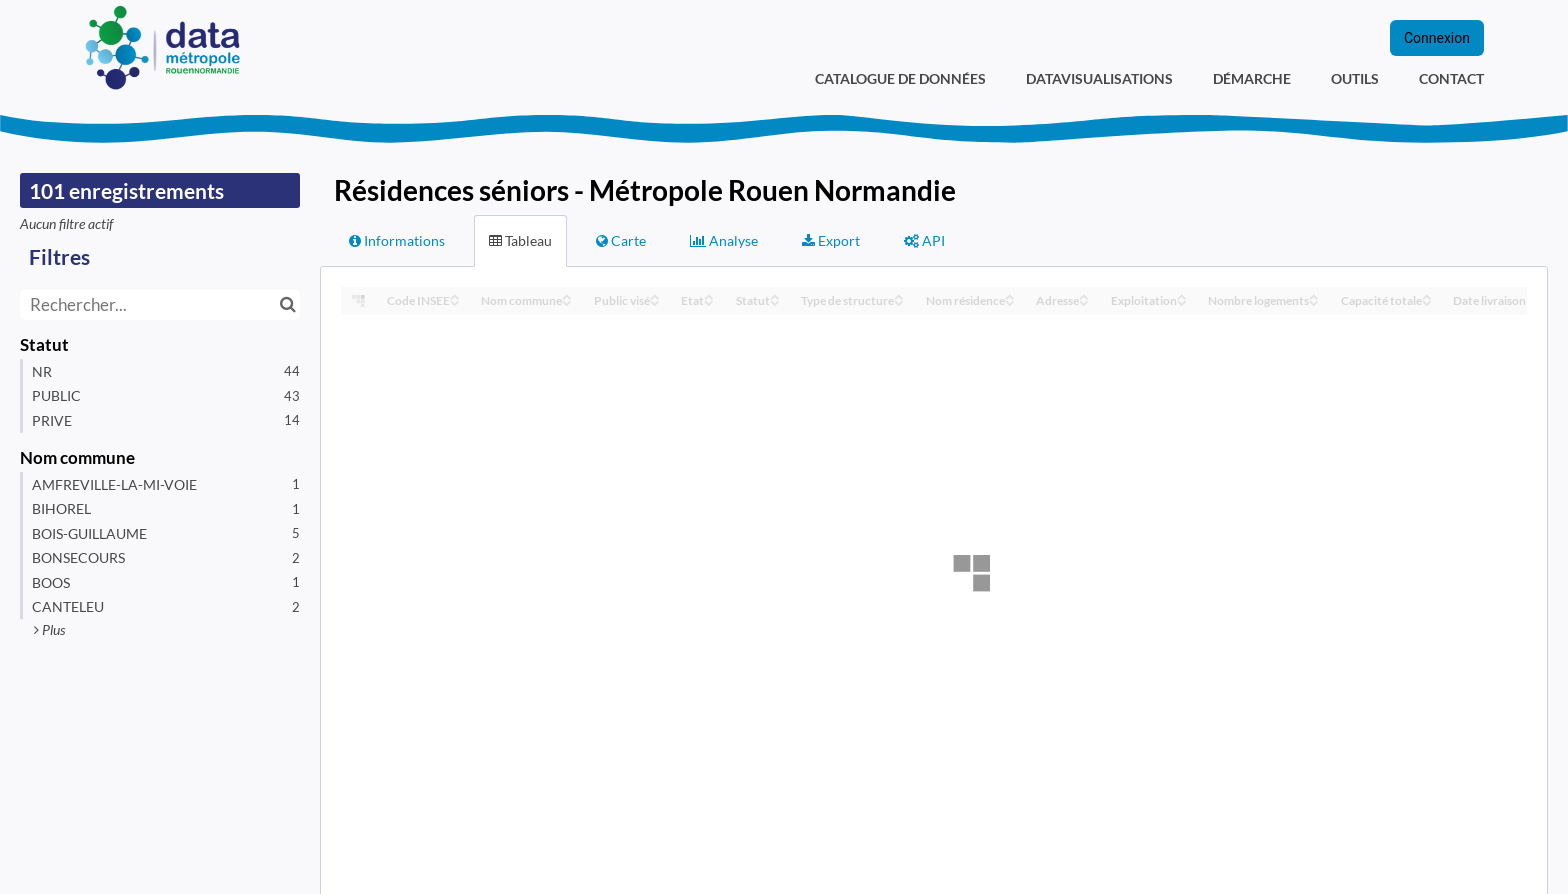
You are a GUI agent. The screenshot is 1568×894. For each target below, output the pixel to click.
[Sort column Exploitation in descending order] (1182, 301)
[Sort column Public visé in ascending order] (655, 295)
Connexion (1437, 38)
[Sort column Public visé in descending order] (655, 301)
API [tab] (924, 240)
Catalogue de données (900, 78)
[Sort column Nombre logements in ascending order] (1314, 295)
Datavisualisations (1099, 78)
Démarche (1252, 78)
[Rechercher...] (160, 304)
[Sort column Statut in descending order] (775, 301)
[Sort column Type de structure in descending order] (899, 301)
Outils (1355, 78)
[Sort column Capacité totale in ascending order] (1427, 295)
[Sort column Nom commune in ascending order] (567, 295)
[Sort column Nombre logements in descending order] (1314, 301)
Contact (1451, 78)
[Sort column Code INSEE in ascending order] (455, 295)
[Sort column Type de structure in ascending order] (899, 295)
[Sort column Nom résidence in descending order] (1010, 301)
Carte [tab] (621, 240)
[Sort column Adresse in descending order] (1084, 301)
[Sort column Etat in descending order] (709, 301)
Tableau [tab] (520, 240)
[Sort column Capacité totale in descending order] (1427, 301)
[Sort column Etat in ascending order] (709, 295)
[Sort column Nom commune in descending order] (567, 301)
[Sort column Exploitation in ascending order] (1182, 295)
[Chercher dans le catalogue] (287, 304)
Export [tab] (831, 240)
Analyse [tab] (724, 240)
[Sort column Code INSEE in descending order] (455, 301)
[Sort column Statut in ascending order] (775, 295)
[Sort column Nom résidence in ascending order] (1010, 295)
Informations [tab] (397, 240)
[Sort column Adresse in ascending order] (1084, 295)
